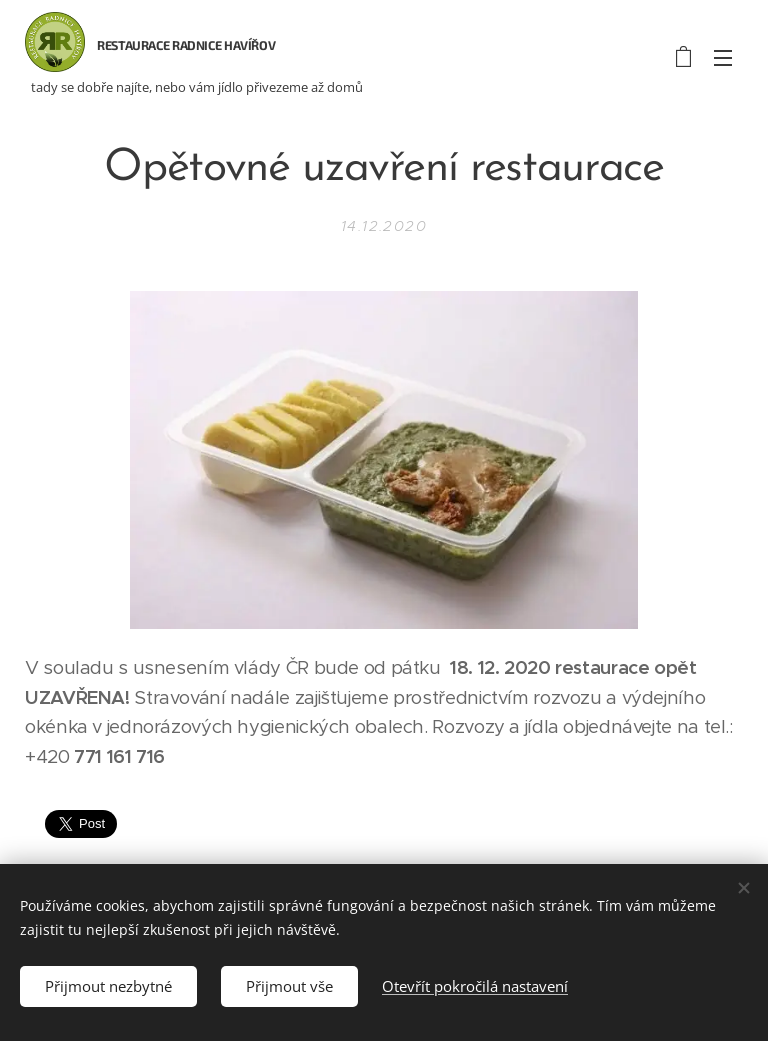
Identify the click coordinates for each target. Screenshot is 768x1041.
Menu (723, 58)
